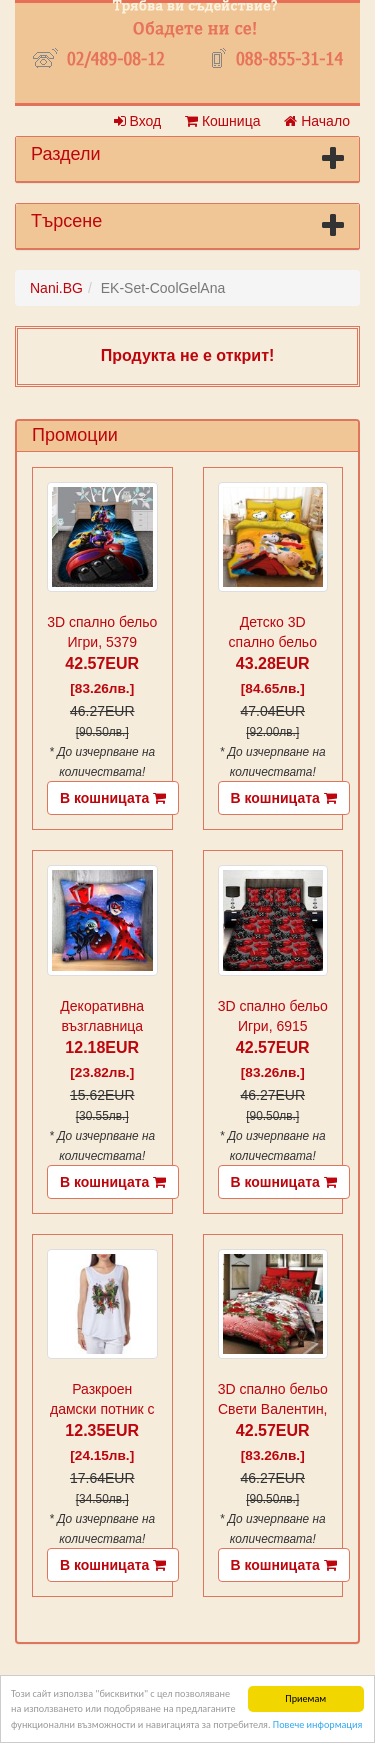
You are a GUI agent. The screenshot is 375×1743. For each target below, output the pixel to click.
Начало (317, 121)
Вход (138, 121)
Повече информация (317, 1724)
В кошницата (113, 798)
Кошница (222, 121)
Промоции (75, 435)
